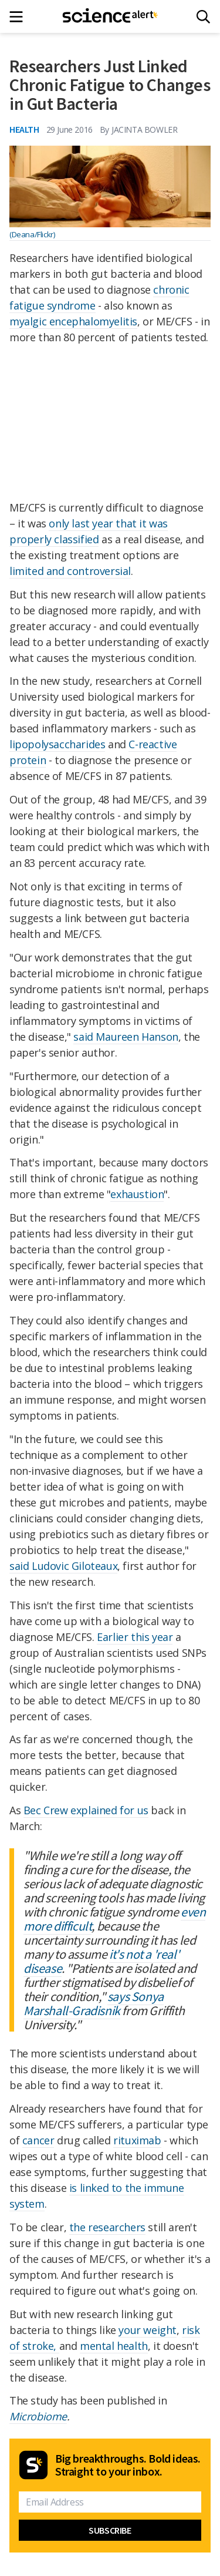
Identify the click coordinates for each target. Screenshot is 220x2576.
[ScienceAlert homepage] (110, 16)
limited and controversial (70, 571)
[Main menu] (19, 16)
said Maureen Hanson (125, 1037)
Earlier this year (134, 1637)
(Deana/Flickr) (32, 234)
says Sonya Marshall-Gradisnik (93, 2003)
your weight (148, 2330)
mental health (114, 2346)
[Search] (203, 16)
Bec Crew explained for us (85, 1810)
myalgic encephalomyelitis (73, 321)
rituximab (137, 2140)
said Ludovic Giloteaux (63, 1566)
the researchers (107, 2227)
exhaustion (137, 1194)
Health (24, 129)
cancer (38, 2140)
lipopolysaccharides (57, 744)
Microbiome (38, 2416)
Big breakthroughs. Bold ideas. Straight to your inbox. (128, 2465)
